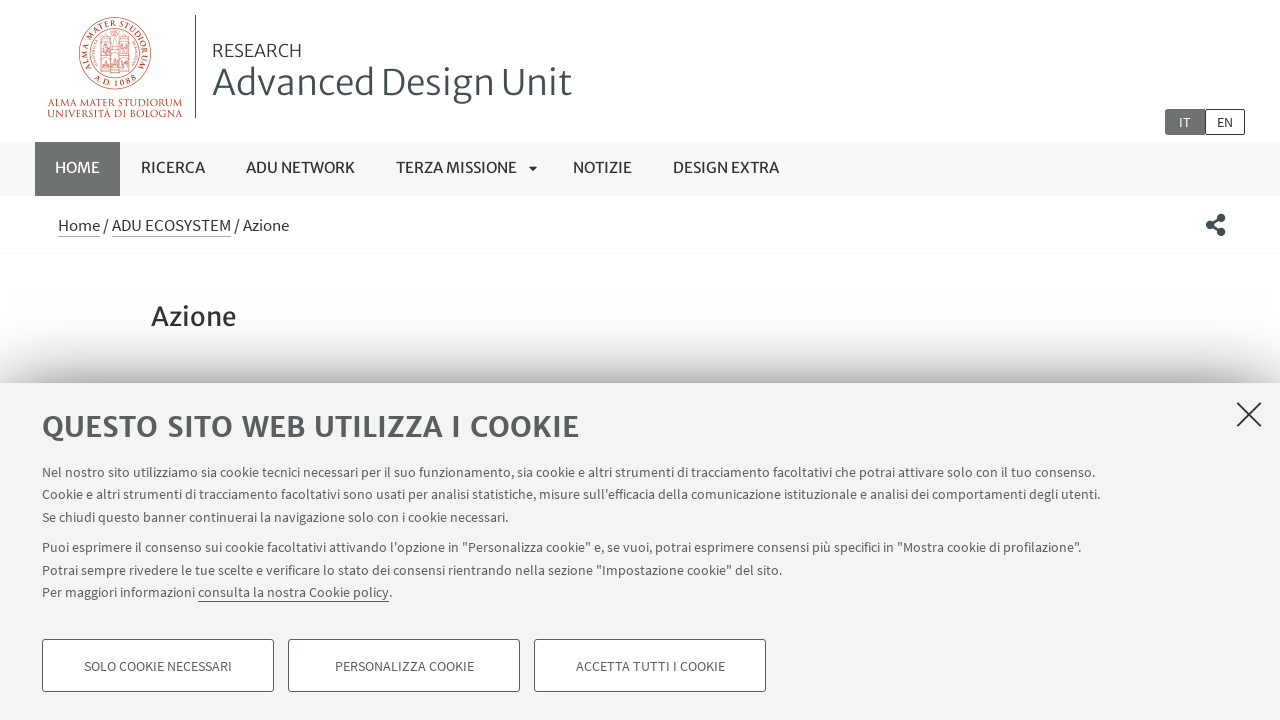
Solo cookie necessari (158, 666)
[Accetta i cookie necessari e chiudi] (1249, 414)
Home (77, 167)
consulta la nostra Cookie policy (293, 592)
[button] (1215, 225)
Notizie (602, 167)
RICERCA (173, 167)
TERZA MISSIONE (456, 167)
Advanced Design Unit (392, 73)
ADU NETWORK (300, 167)
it (1185, 122)
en (1225, 122)
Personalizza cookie (404, 666)
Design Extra (726, 167)
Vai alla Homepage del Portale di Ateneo (115, 66)
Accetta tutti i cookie (650, 666)
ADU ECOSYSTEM (171, 225)
